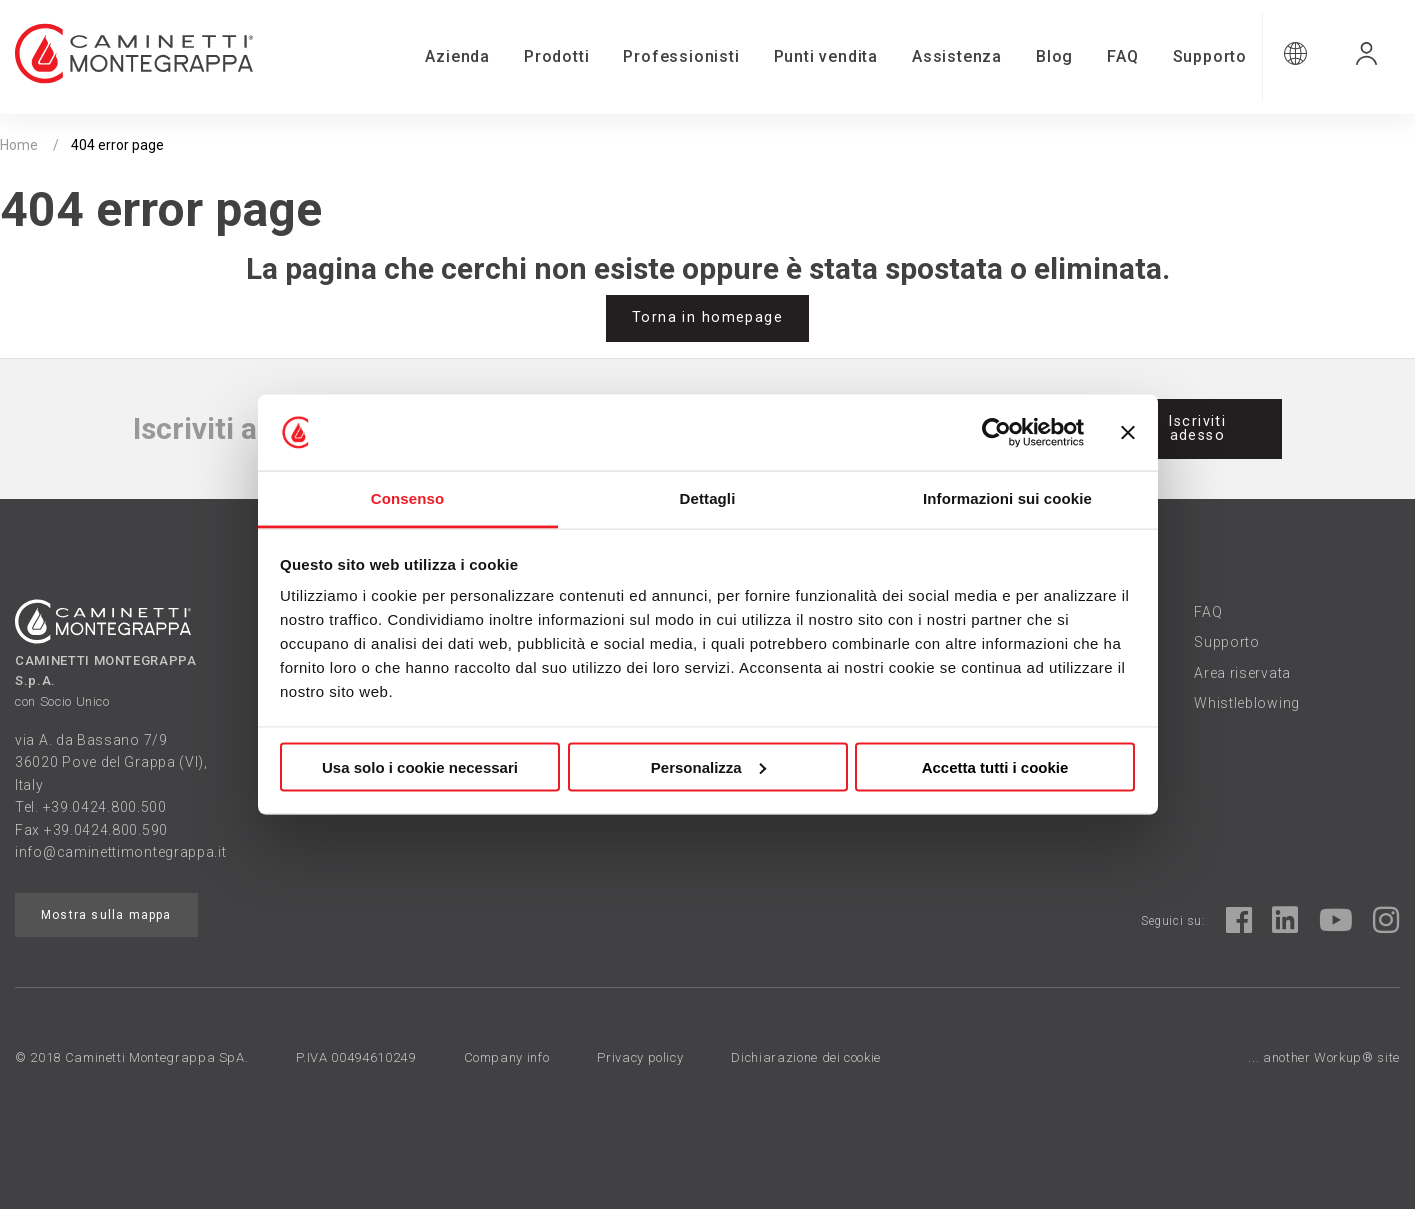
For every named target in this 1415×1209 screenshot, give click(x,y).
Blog (1054, 56)
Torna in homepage (707, 317)
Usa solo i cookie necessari (420, 766)
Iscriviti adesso (1197, 428)
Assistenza (957, 56)
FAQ (1122, 56)
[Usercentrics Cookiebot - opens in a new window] (996, 433)
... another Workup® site (1324, 1057)
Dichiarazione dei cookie (806, 1057)
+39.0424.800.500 (105, 807)
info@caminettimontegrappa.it (121, 852)
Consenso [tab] (407, 498)
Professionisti (681, 56)
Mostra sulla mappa (106, 915)
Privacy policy (640, 1057)
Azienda (457, 56)
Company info (507, 1057)
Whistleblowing (1247, 703)
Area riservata (1242, 673)
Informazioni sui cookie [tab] (1007, 498)
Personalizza (708, 766)
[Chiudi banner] (1128, 433)
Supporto (1210, 56)
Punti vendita (826, 56)
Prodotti (556, 56)
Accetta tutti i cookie (995, 766)
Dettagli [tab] (708, 498)
